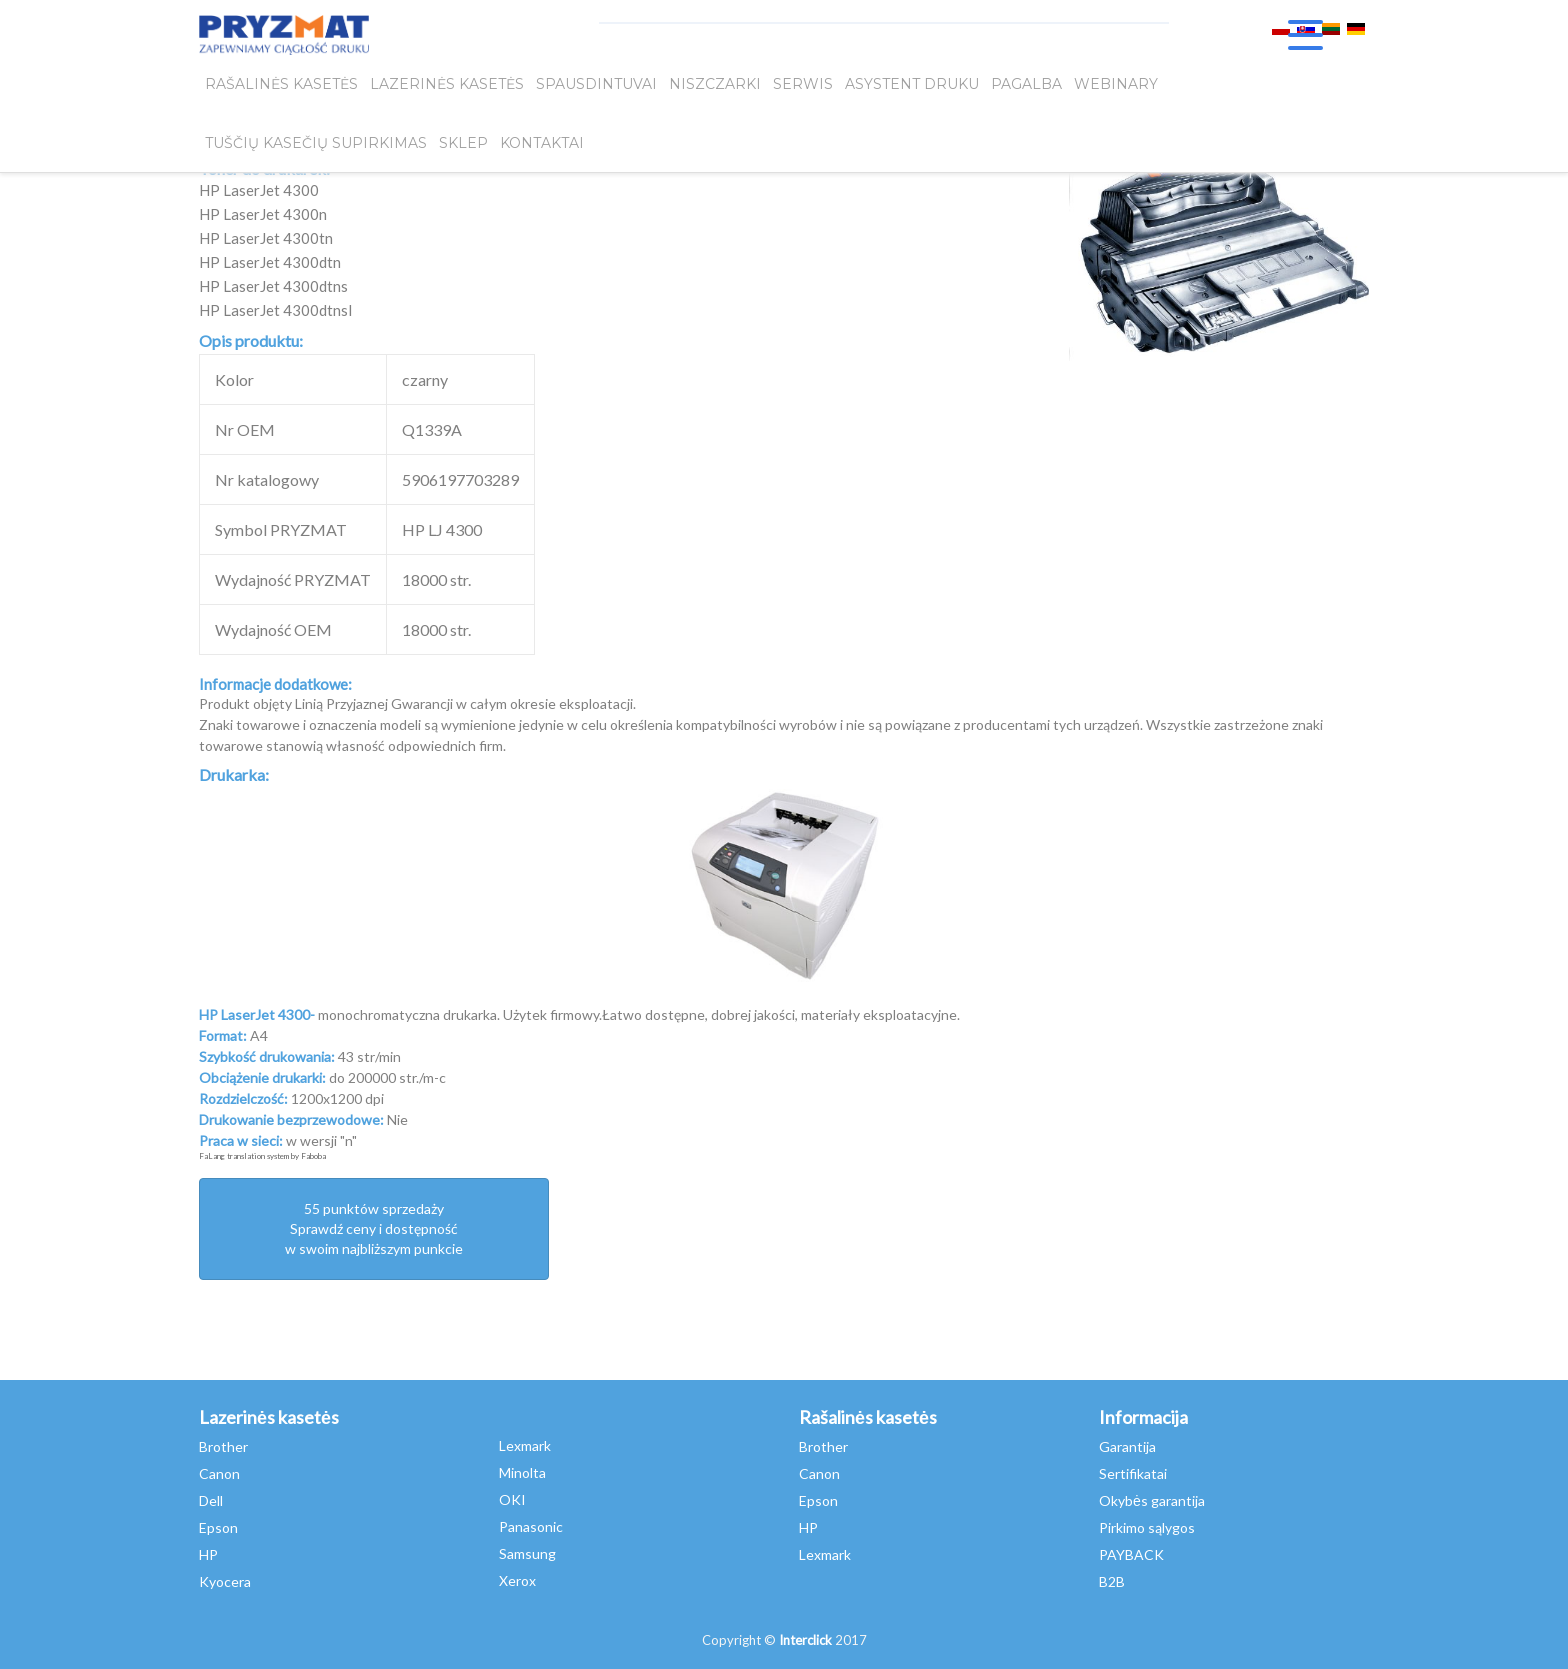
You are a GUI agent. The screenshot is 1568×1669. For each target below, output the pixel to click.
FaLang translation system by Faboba (262, 1156)
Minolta (522, 1472)
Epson (218, 1527)
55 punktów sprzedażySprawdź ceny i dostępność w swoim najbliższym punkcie (374, 1228)
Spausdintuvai (596, 87)
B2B (1112, 1581)
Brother (223, 1446)
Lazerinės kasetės (447, 87)
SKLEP (463, 151)
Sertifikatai (1133, 1473)
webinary (1116, 87)
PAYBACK (1131, 1554)
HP (208, 1554)
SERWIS (803, 87)
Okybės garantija (1152, 1500)
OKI (512, 1499)
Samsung (527, 1553)
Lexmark (525, 1445)
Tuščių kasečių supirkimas (316, 151)
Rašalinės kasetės (281, 87)
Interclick (805, 1640)
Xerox (517, 1580)
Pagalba (1026, 87)
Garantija (1127, 1446)
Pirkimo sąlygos (1147, 1527)
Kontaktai (542, 151)
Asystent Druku (912, 87)
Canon (219, 1473)
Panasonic (531, 1526)
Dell (211, 1500)
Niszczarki (715, 87)
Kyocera (225, 1581)
